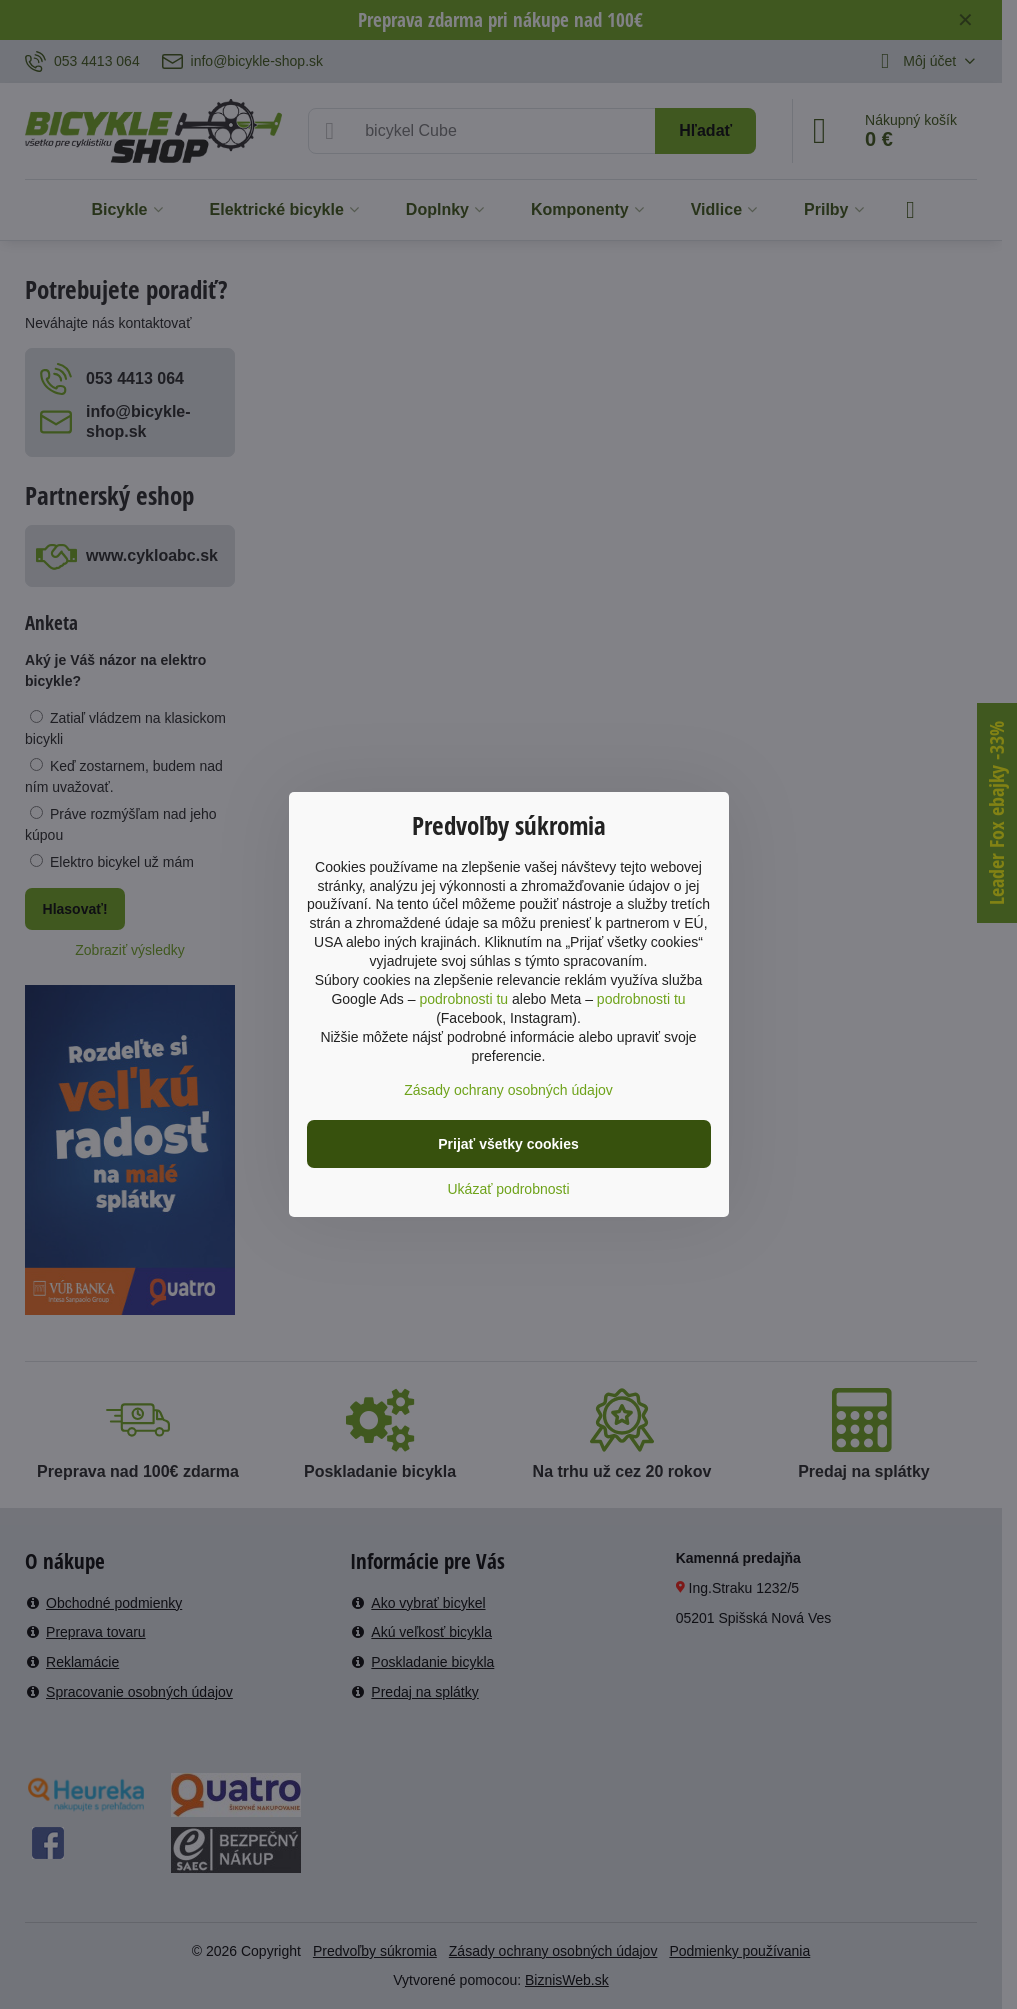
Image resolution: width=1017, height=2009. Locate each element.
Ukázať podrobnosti (509, 1189)
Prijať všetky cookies (508, 1144)
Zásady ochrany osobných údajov (508, 1090)
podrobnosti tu (463, 999)
